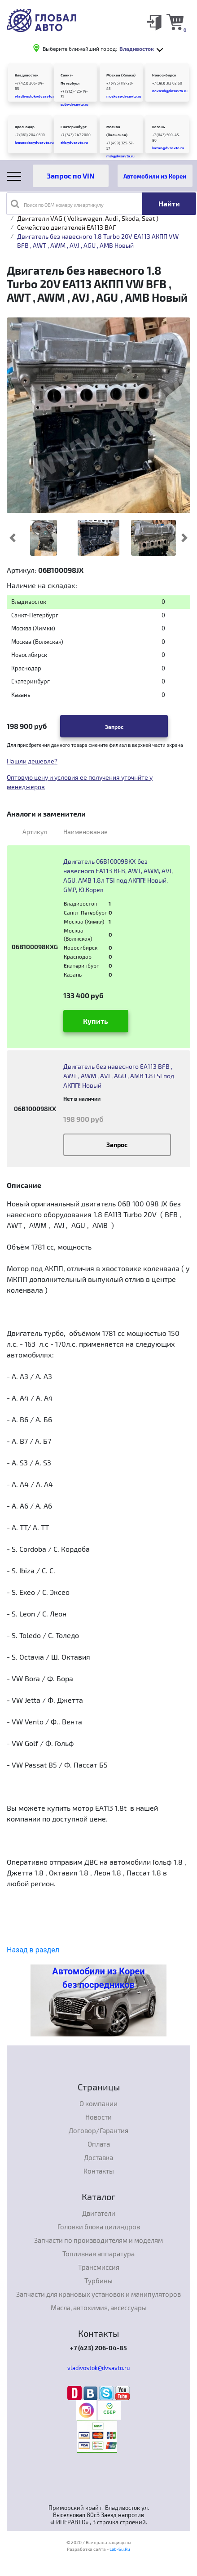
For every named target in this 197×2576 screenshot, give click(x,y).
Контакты (98, 2171)
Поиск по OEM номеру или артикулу (57, 203)
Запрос (114, 726)
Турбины (98, 2281)
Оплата (99, 2144)
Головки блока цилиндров (98, 2227)
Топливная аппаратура (98, 2254)
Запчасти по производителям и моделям (98, 2240)
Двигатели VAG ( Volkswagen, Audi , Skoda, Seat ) (87, 218)
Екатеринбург (74, 127)
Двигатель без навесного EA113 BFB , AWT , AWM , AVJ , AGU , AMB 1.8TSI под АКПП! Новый (118, 1076)
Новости (98, 2117)
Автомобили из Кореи (154, 176)
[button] (12, 538)
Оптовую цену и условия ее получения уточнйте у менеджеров (80, 781)
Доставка (98, 2157)
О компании (98, 2103)
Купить (95, 1021)
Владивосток (27, 75)
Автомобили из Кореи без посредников (98, 1978)
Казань (158, 127)
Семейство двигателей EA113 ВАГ (66, 227)
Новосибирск (164, 75)
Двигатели (98, 2213)
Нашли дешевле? (32, 761)
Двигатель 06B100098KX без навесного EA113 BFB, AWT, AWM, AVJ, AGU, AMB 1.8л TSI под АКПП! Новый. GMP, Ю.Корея (118, 875)
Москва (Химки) (121, 75)
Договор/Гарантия (98, 2130)
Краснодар (25, 127)
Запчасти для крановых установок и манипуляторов (98, 2294)
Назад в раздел (33, 1950)
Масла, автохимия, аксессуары (99, 2308)
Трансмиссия (98, 2267)
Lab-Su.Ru (119, 2549)
